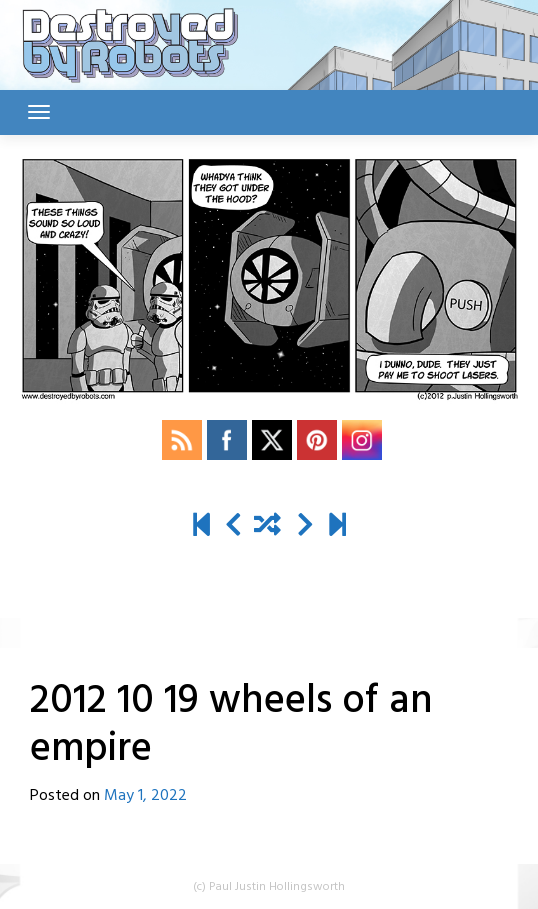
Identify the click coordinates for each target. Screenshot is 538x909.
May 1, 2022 (145, 796)
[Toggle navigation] (39, 112)
